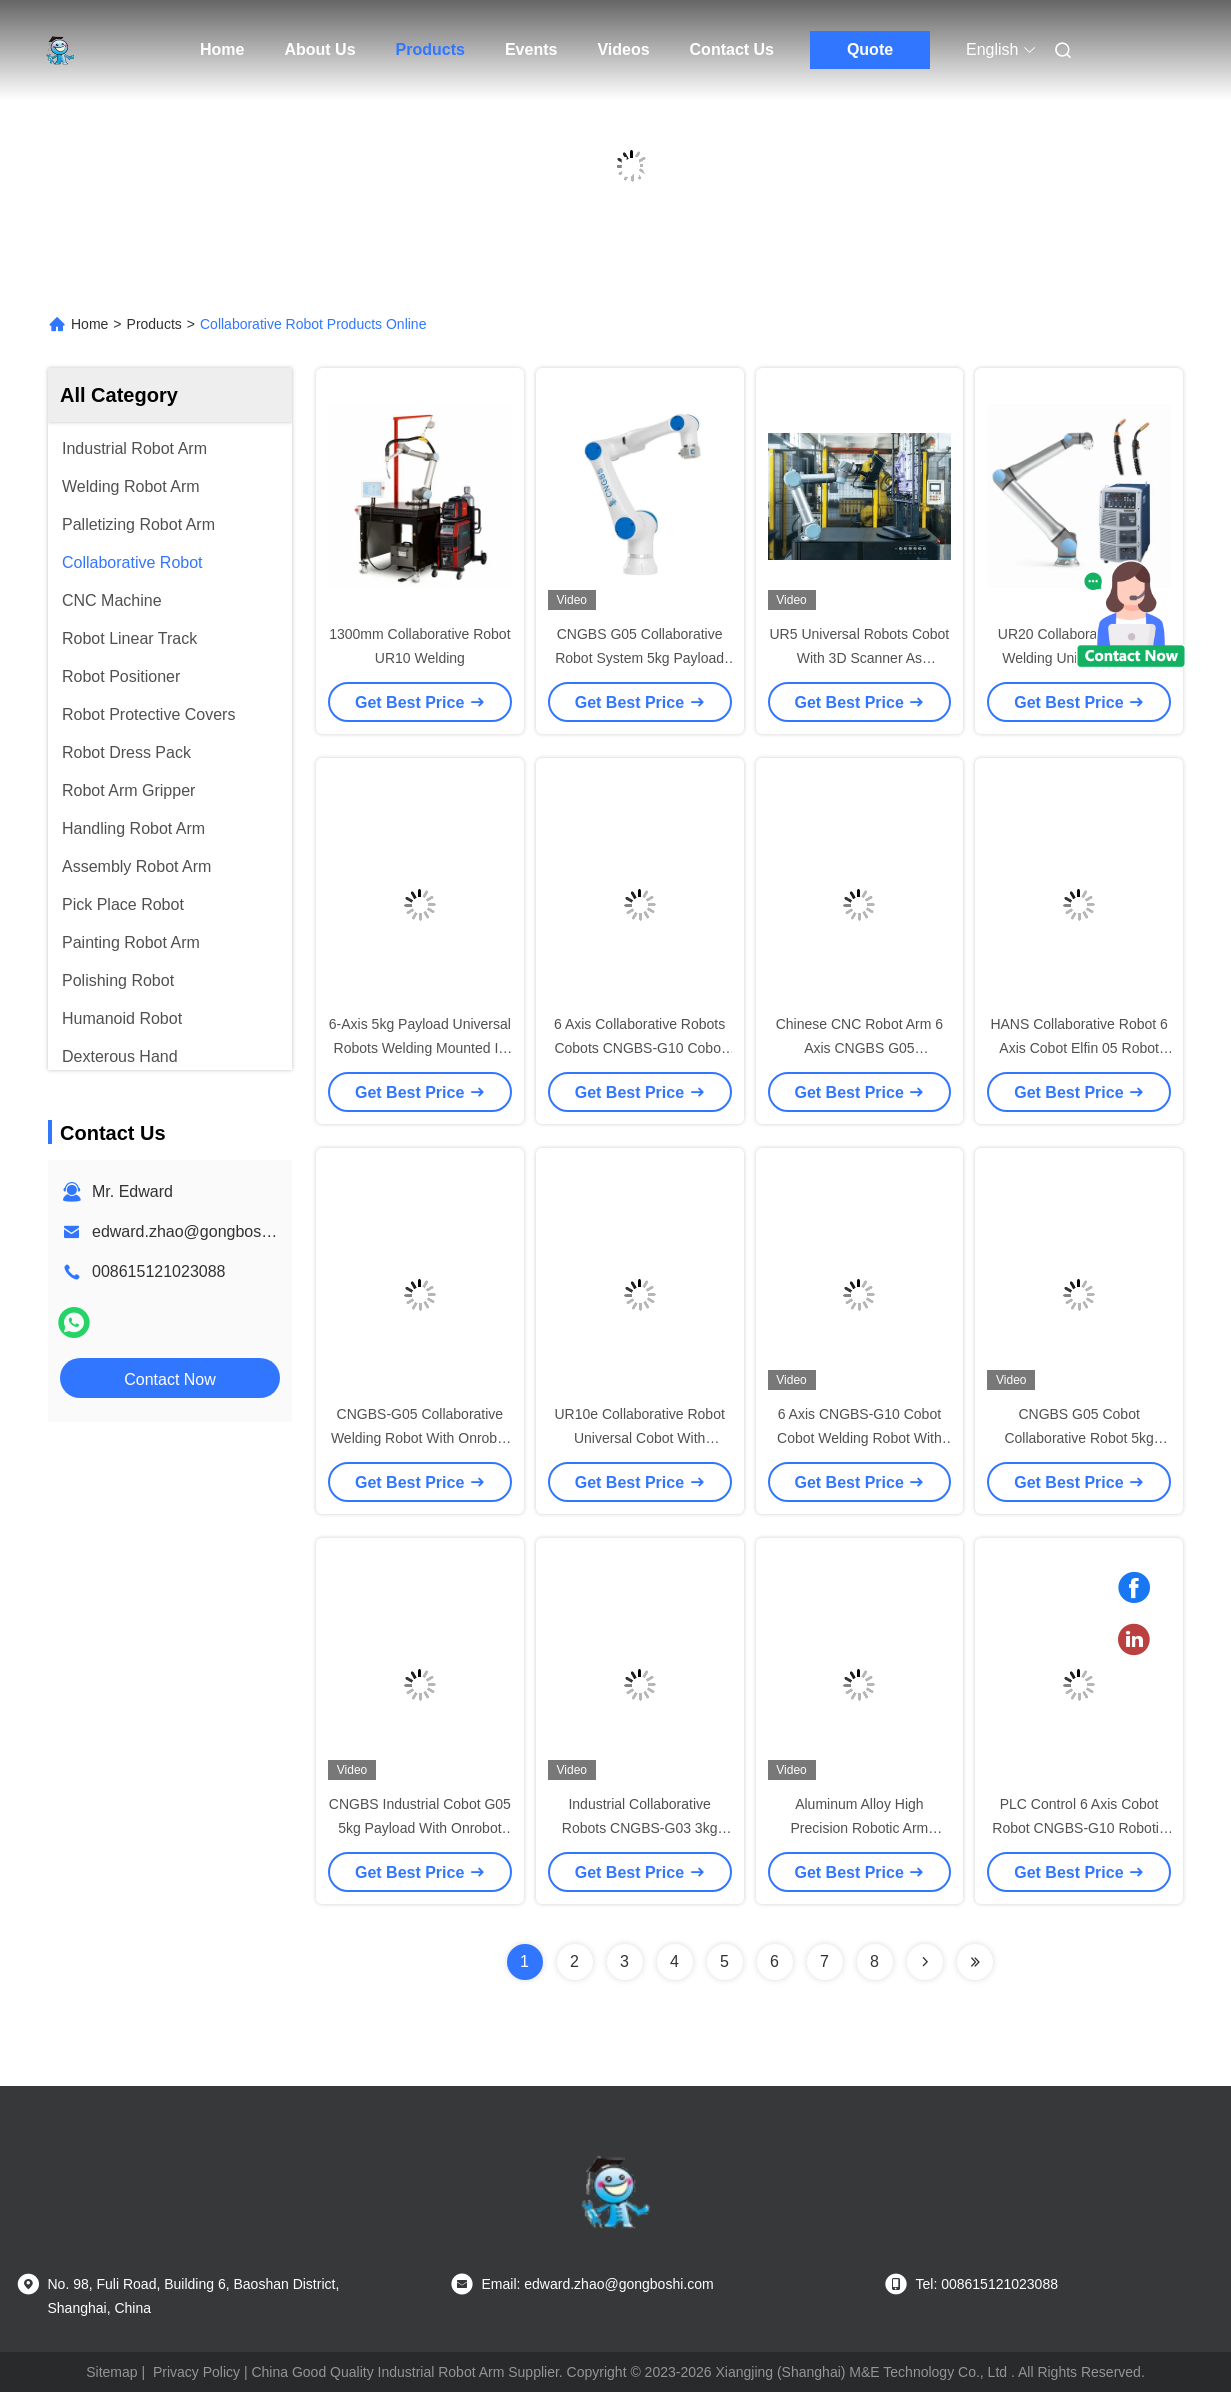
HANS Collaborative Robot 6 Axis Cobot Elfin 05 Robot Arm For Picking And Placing (1078, 1048)
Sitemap (111, 2372)
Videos (623, 49)
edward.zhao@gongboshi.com (200, 1231)
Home (222, 49)
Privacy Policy (196, 2372)
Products (430, 49)
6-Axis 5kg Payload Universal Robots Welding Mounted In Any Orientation (420, 1048)
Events (531, 49)
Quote (870, 49)
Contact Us (732, 49)
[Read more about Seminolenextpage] (925, 1962)
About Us (319, 49)
